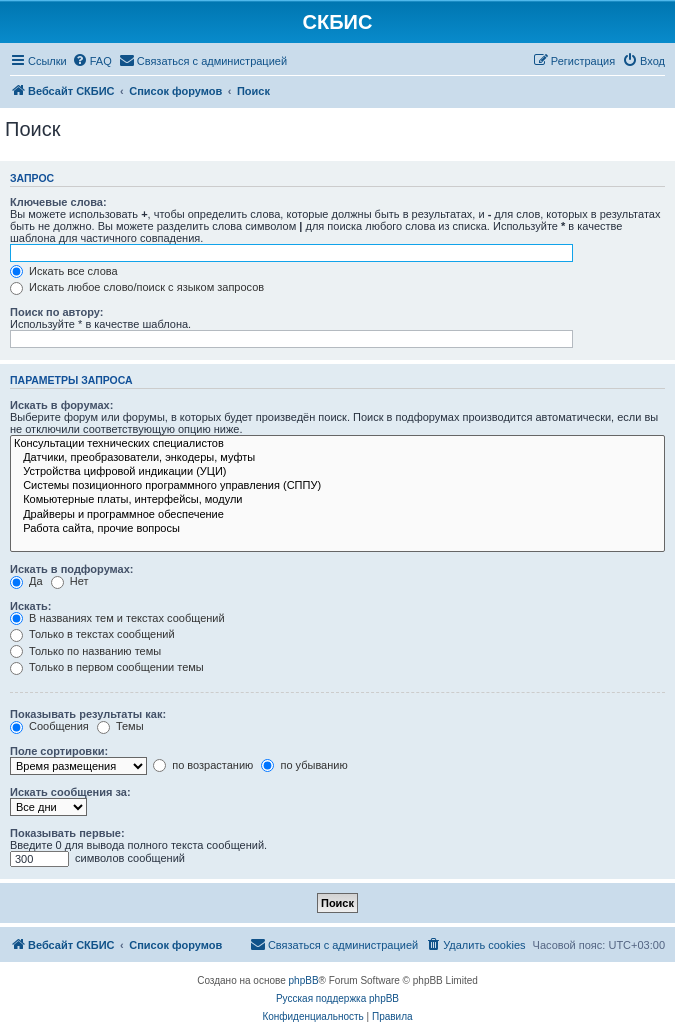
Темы (120, 726)
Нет (70, 581)
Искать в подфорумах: (72, 569)
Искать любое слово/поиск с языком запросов (137, 287)
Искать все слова (64, 271)
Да (26, 581)
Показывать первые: (67, 833)
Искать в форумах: (61, 405)
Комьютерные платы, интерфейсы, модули (337, 500)
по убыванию (304, 765)
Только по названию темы (85, 651)
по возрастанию (203, 765)
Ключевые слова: (58, 202)
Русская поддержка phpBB (337, 998)
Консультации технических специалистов (337, 444)
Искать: (30, 606)
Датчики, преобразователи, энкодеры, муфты (337, 458)
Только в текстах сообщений (92, 634)
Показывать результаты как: (88, 714)
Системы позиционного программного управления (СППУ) (337, 486)
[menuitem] (92, 61)
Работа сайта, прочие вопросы (337, 529)
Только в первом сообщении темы (107, 667)
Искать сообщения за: (70, 792)
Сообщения (49, 726)
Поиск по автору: (56, 312)
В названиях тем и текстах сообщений (117, 618)
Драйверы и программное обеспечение (337, 515)
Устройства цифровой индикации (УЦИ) (337, 472)
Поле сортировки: (59, 751)
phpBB (304, 980)
